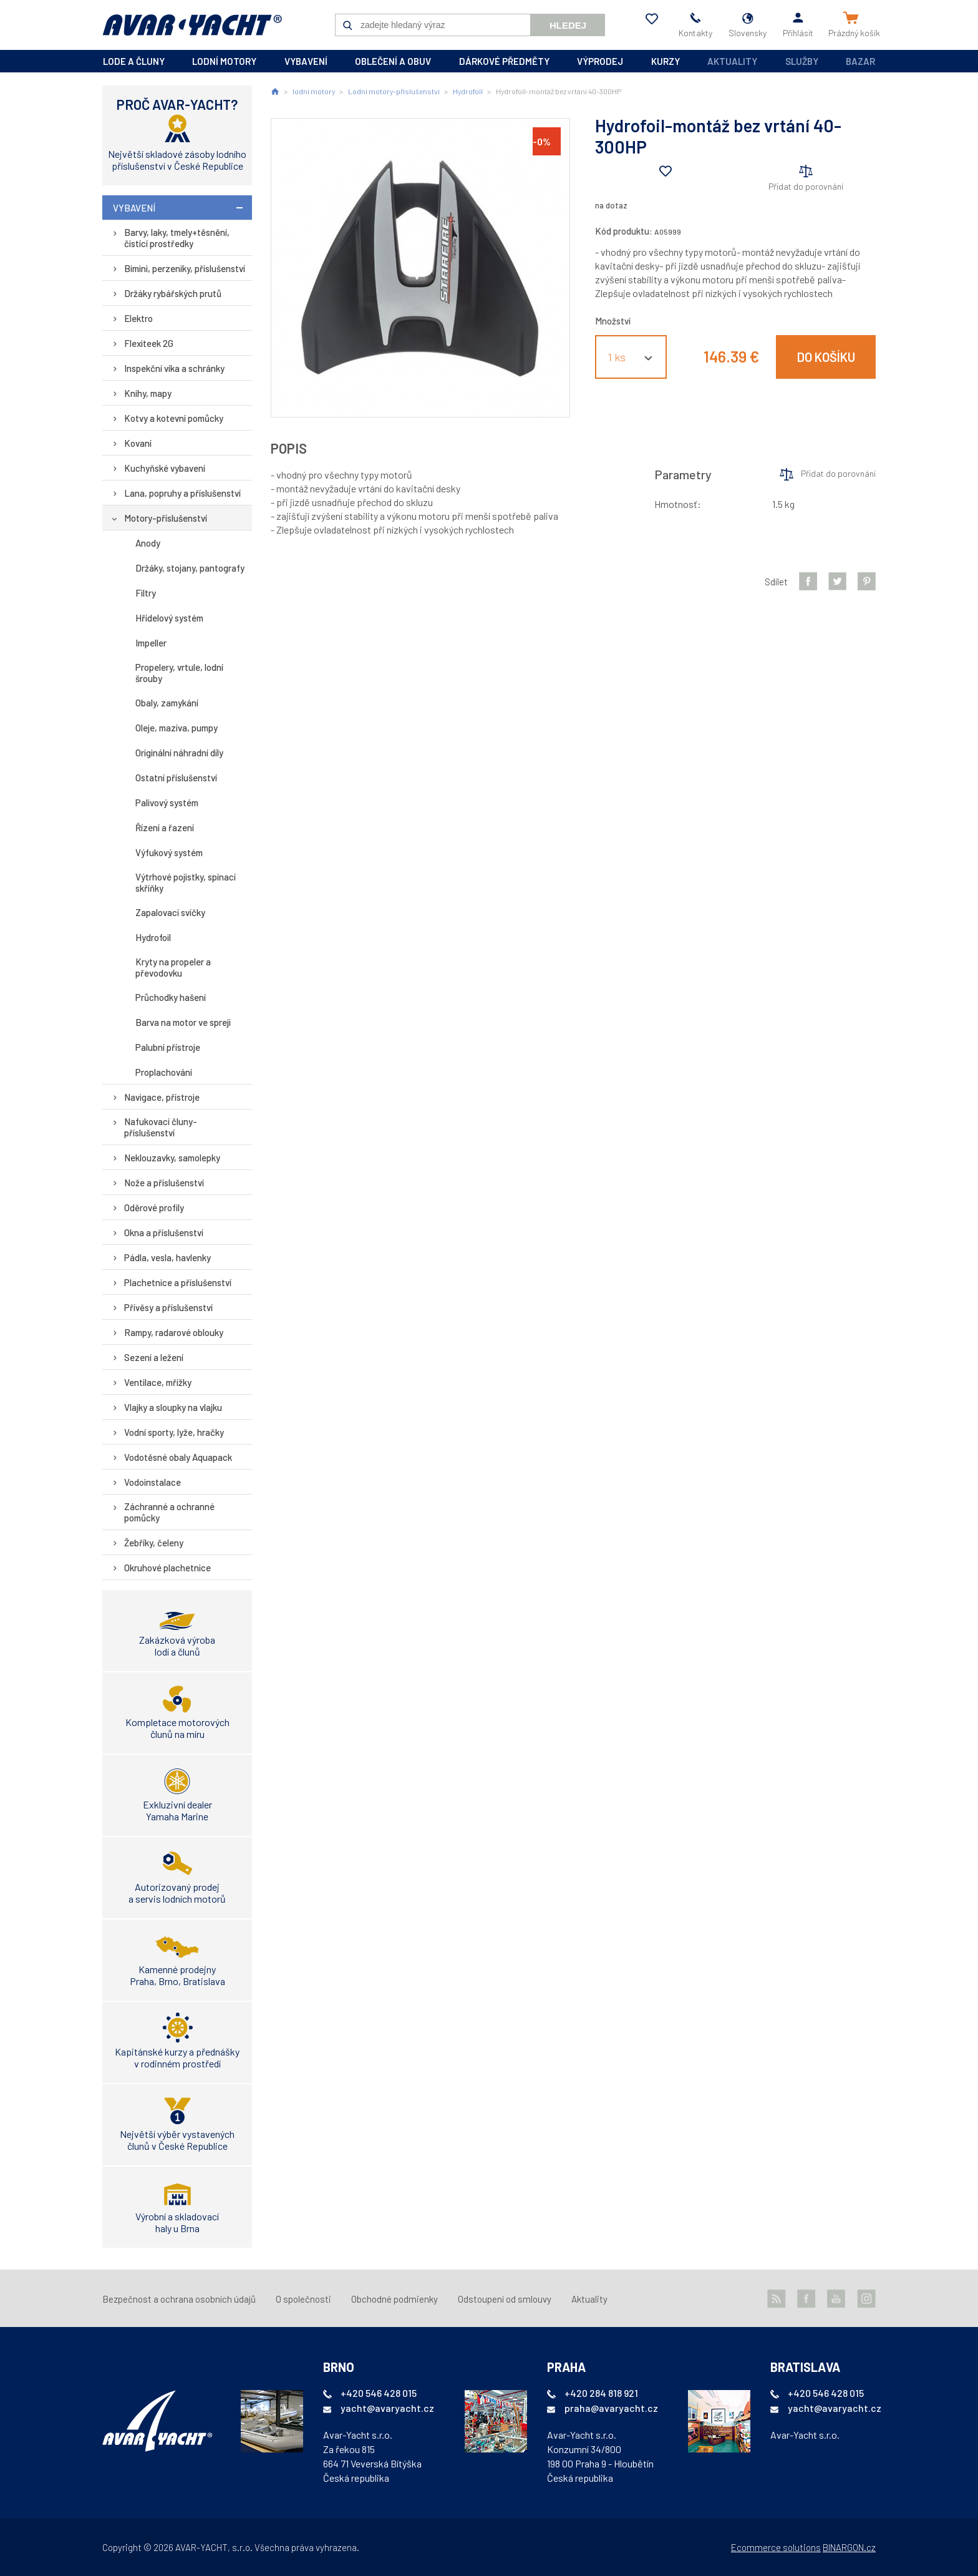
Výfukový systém (169, 852)
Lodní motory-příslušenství (394, 91)
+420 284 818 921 (601, 2393)
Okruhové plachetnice (167, 1567)
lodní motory (224, 61)
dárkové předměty (504, 61)
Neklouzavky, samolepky (172, 1157)
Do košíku (826, 356)
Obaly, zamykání (166, 702)
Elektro (138, 318)
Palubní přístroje (167, 1047)
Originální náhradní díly (179, 752)
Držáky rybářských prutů (172, 293)
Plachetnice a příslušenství (177, 1282)
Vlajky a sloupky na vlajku (173, 1407)
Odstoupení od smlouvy (504, 2299)
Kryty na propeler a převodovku (173, 967)
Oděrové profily (154, 1207)
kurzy (665, 61)
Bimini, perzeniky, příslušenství (184, 268)
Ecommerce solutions (776, 2547)
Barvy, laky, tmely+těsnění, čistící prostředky (177, 238)
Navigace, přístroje (162, 1097)
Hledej (568, 25)
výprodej (600, 61)
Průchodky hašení (170, 997)
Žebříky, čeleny (153, 1542)
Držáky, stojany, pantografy (189, 567)
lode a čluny (134, 61)
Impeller (151, 642)
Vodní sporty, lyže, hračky (174, 1432)
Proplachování (163, 1072)
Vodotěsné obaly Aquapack (178, 1457)
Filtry (145, 592)
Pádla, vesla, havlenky (167, 1257)
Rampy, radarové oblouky (173, 1332)
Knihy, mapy (148, 393)
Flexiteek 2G (148, 343)
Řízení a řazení (164, 827)
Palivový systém (166, 802)
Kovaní (138, 443)
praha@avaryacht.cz (611, 2408)
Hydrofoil (153, 937)
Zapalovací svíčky (170, 912)
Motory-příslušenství (165, 518)
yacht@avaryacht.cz (387, 2408)
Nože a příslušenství (164, 1182)
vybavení (305, 61)
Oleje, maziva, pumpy (176, 727)
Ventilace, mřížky (157, 1382)
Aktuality (732, 61)
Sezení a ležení (153, 1357)
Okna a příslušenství (163, 1232)
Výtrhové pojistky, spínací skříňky (185, 882)
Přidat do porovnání (805, 186)
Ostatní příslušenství (176, 777)
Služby (801, 61)
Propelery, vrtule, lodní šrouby (179, 672)
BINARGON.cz (849, 2547)
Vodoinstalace (152, 1482)
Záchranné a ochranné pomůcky (169, 1512)
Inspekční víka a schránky (174, 368)
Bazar (860, 61)
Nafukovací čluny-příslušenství (160, 1127)
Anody (147, 543)
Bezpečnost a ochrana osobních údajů (179, 2299)
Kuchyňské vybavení (164, 468)
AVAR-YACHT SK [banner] (192, 25)
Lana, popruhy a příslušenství (182, 493)
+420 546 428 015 (379, 2393)
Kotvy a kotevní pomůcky (173, 418)
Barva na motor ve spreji (183, 1022)
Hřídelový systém (169, 617)
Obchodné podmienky (394, 2299)
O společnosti (303, 2299)
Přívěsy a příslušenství (168, 1307)
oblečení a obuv (393, 61)
